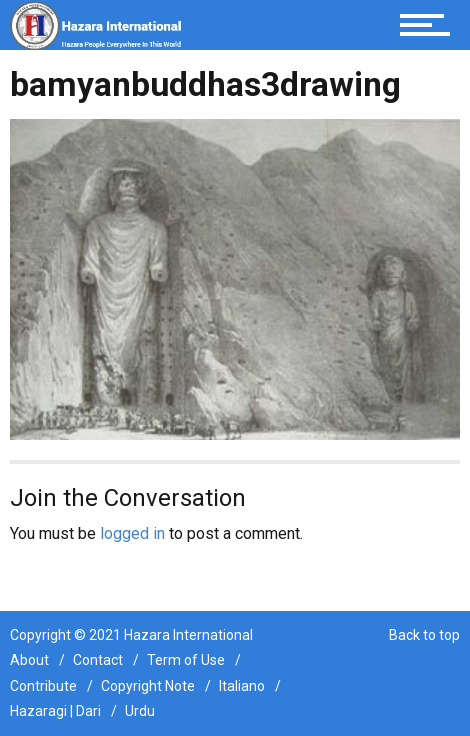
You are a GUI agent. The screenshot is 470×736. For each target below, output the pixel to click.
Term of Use (186, 660)
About (29, 660)
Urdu (140, 711)
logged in (132, 533)
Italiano (242, 686)
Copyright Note (148, 686)
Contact (98, 660)
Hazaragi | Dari (55, 711)
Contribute (43, 686)
